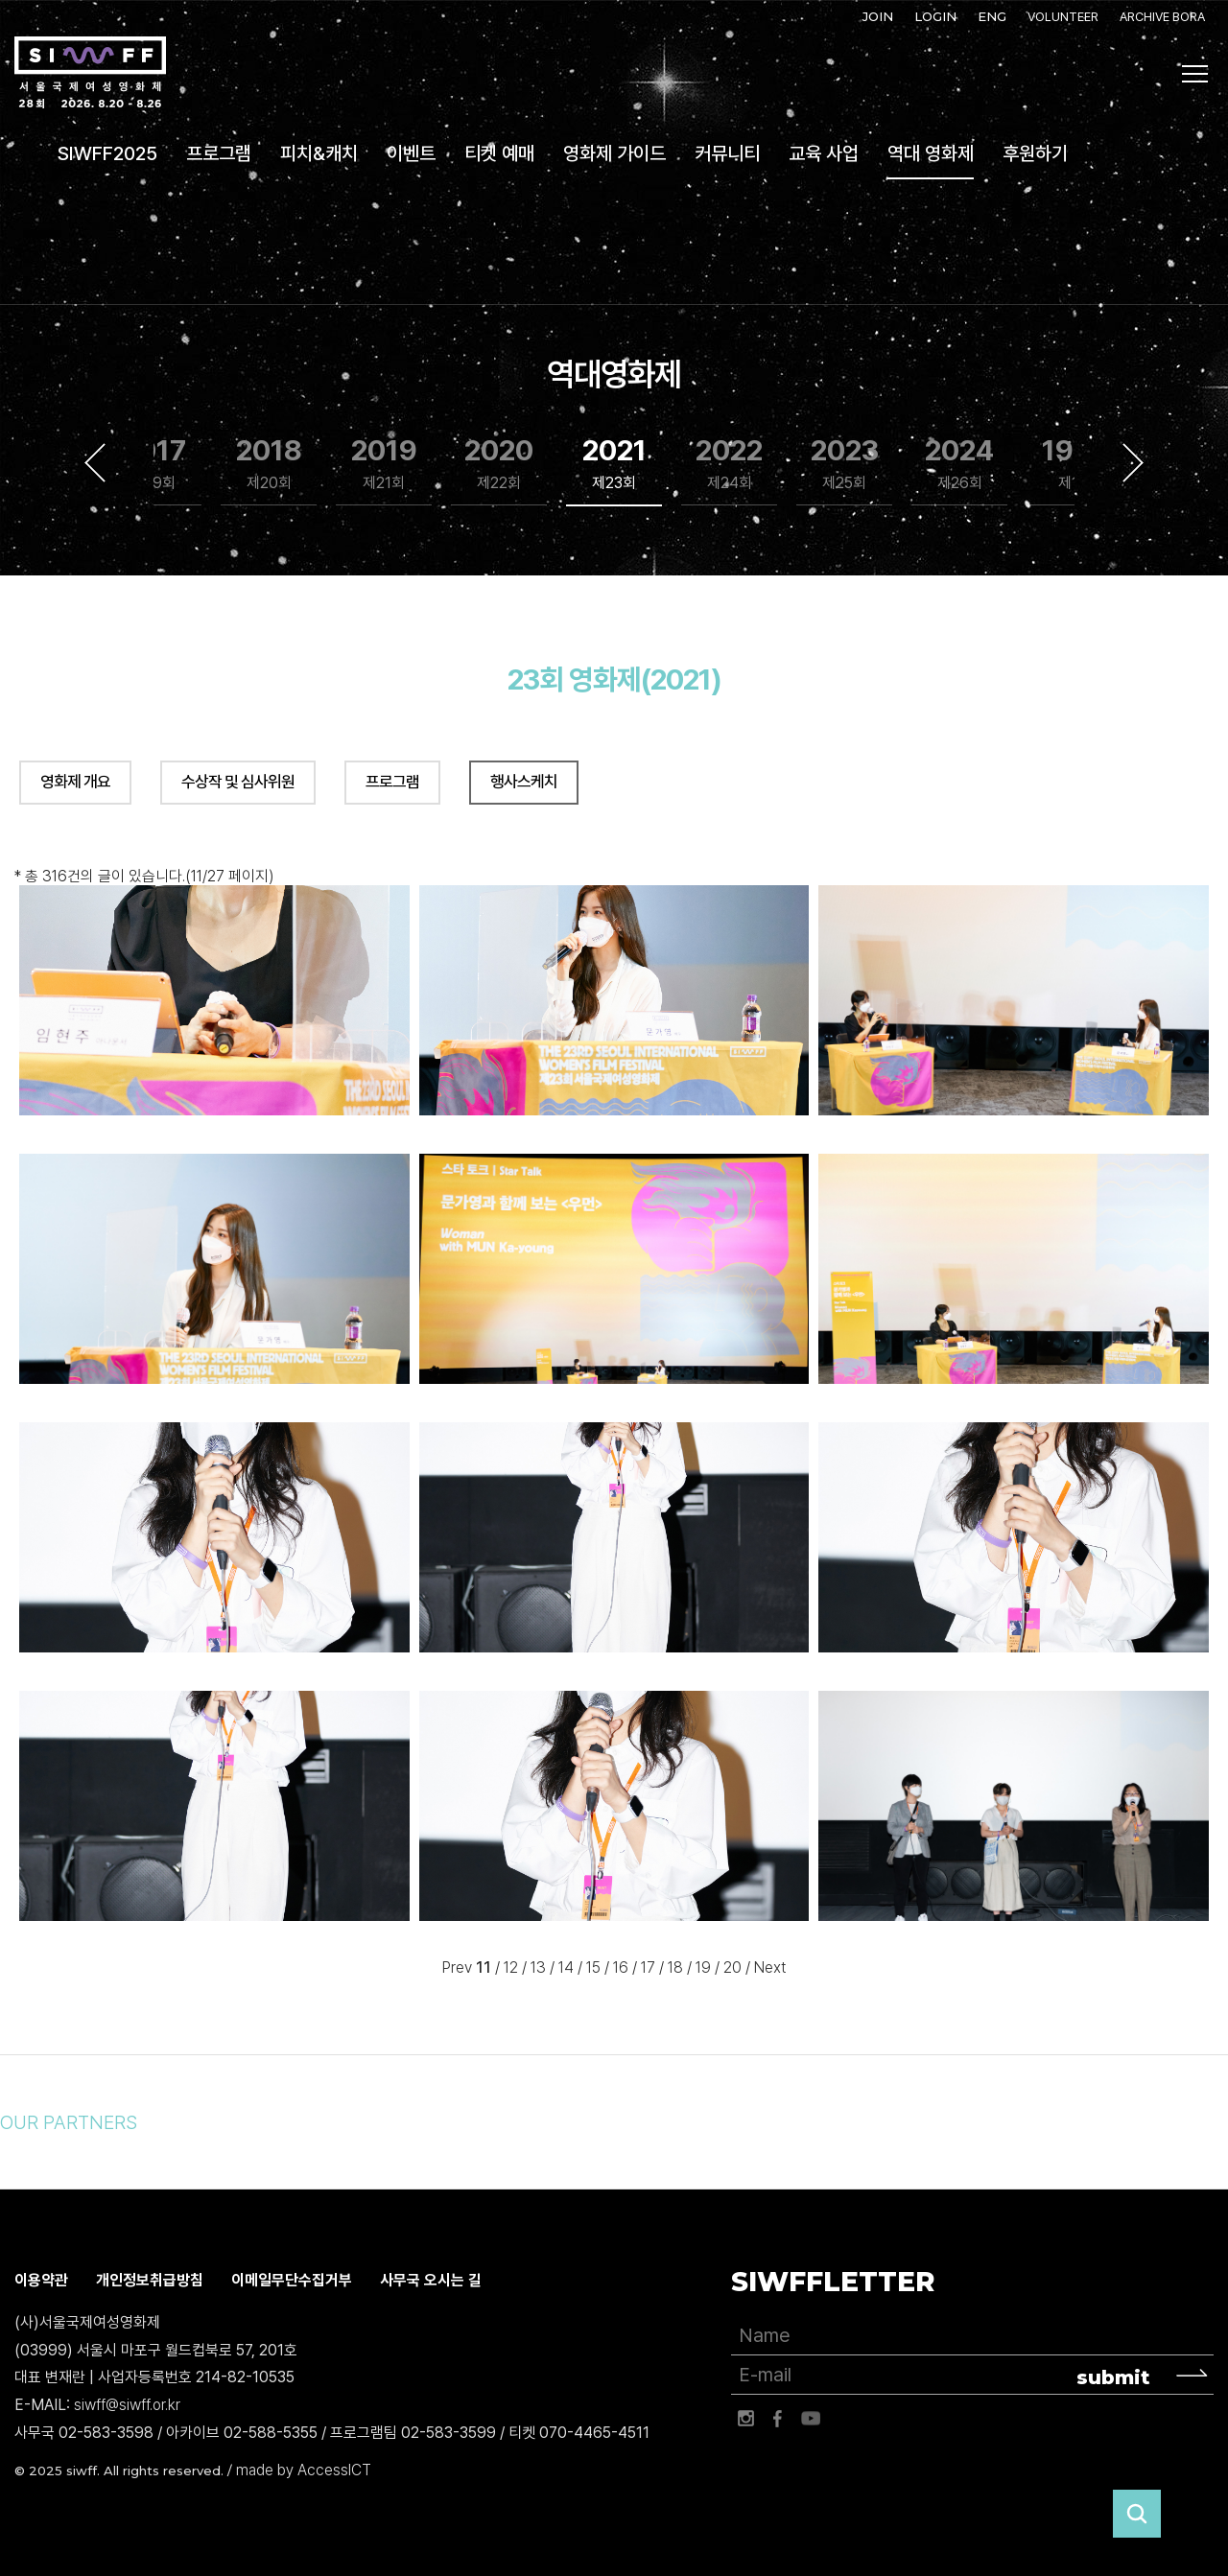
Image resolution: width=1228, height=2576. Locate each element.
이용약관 (41, 2280)
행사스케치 (523, 781)
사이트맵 (1195, 73)
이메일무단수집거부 (291, 2280)
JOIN (877, 16)
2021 (614, 464)
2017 (154, 464)
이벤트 (411, 153)
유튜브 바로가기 (810, 2418)
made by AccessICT (303, 2470)
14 (566, 1968)
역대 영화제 (930, 153)
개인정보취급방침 (149, 2280)
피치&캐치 (319, 153)
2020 (498, 464)
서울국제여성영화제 (90, 73)
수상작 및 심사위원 (238, 781)
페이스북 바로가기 (778, 2418)
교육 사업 (824, 153)
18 (675, 1968)
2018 (269, 464)
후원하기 (1035, 153)
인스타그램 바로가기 (745, 2418)
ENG (992, 16)
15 (593, 1968)
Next (1133, 462)
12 (511, 1968)
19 (703, 1968)
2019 (384, 464)
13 (538, 1968)
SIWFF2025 (107, 153)
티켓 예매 (499, 153)
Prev (457, 1968)
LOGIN (935, 16)
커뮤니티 (727, 153)
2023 (845, 464)
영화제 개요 (75, 781)
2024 (959, 464)
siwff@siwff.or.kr (127, 2406)
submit (1113, 2377)
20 (732, 1968)
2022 (729, 464)
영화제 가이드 (614, 153)
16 (620, 1968)
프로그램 (218, 153)
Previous (95, 462)
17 (648, 1968)
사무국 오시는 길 (431, 2280)
